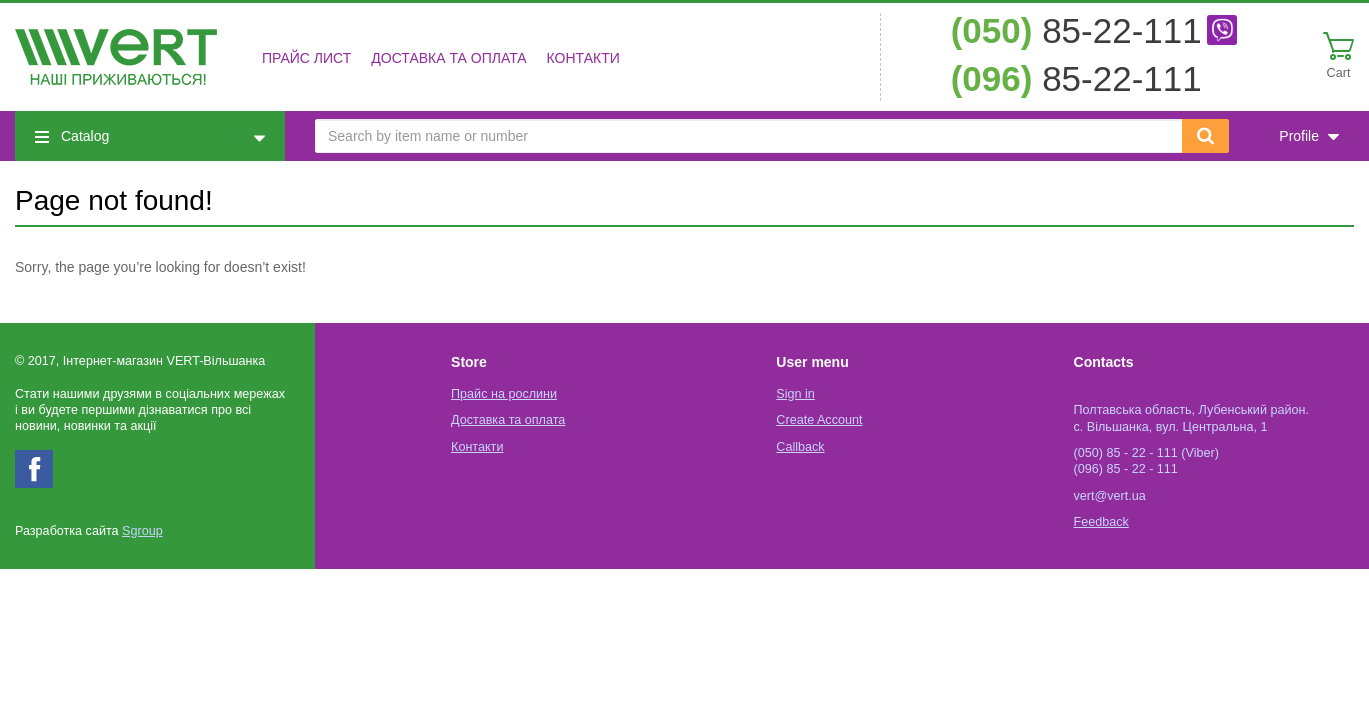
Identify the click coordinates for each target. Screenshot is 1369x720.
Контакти (583, 58)
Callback (800, 447)
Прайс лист (306, 58)
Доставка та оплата (448, 58)
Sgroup (142, 531)
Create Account (819, 420)
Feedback (1101, 522)
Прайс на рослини (504, 394)
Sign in (795, 394)
